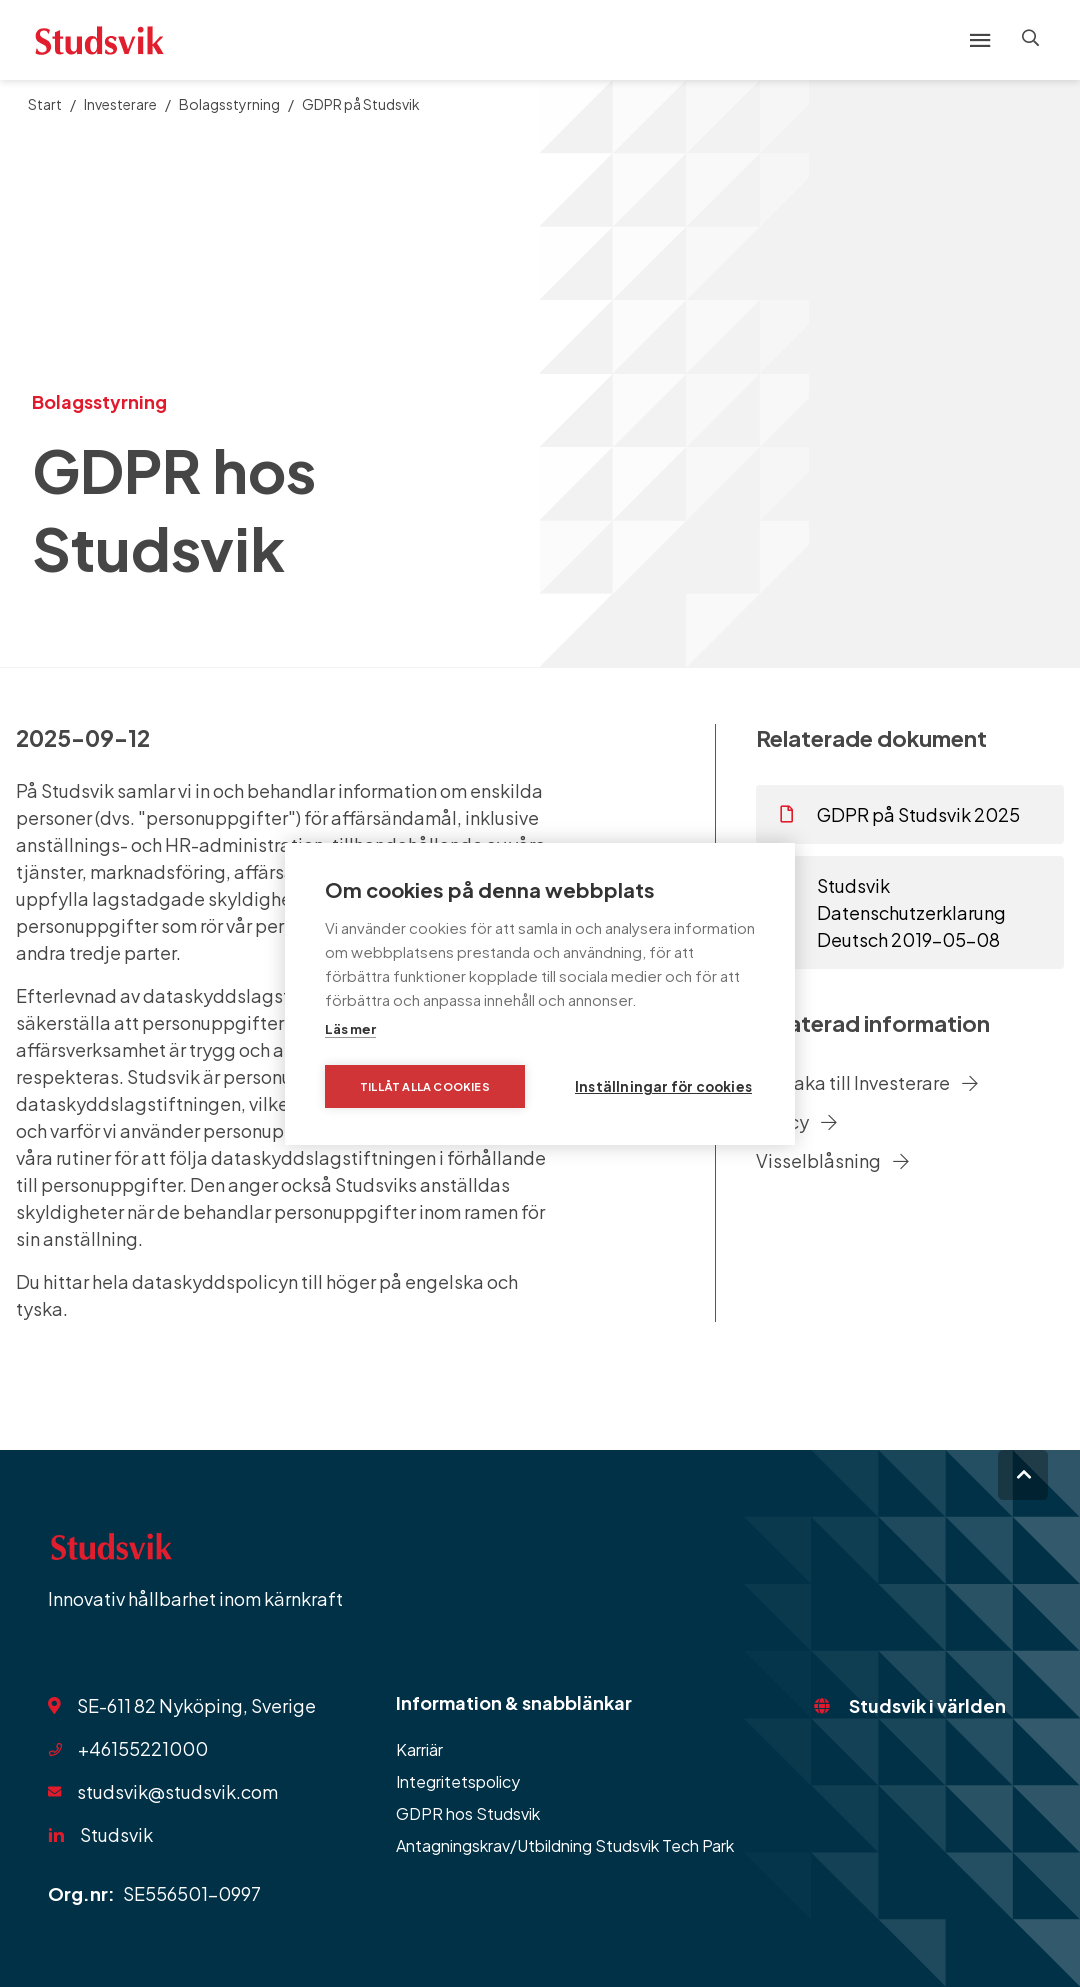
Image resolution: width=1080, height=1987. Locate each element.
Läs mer (350, 1029)
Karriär (419, 1749)
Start (45, 104)
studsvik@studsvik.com (177, 1791)
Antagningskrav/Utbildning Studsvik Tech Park (565, 1845)
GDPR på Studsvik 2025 (900, 814)
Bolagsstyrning (229, 104)
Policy (796, 1121)
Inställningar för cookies (663, 1086)
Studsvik (116, 1834)
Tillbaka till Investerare (867, 1082)
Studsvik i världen (927, 1705)
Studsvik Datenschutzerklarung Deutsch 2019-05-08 (893, 912)
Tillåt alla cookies (425, 1086)
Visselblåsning (832, 1160)
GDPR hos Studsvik (468, 1813)
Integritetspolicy (458, 1781)
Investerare (120, 104)
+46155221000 (143, 1748)
